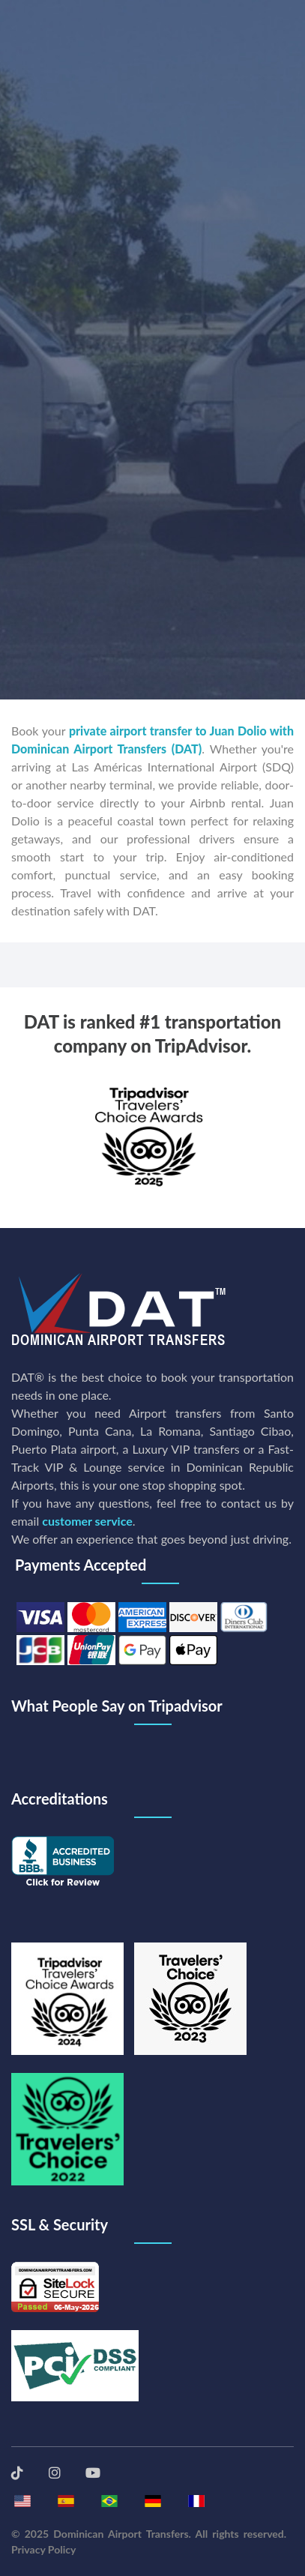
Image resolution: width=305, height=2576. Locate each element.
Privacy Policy (43, 2549)
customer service (87, 1521)
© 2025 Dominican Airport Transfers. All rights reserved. (148, 2533)
